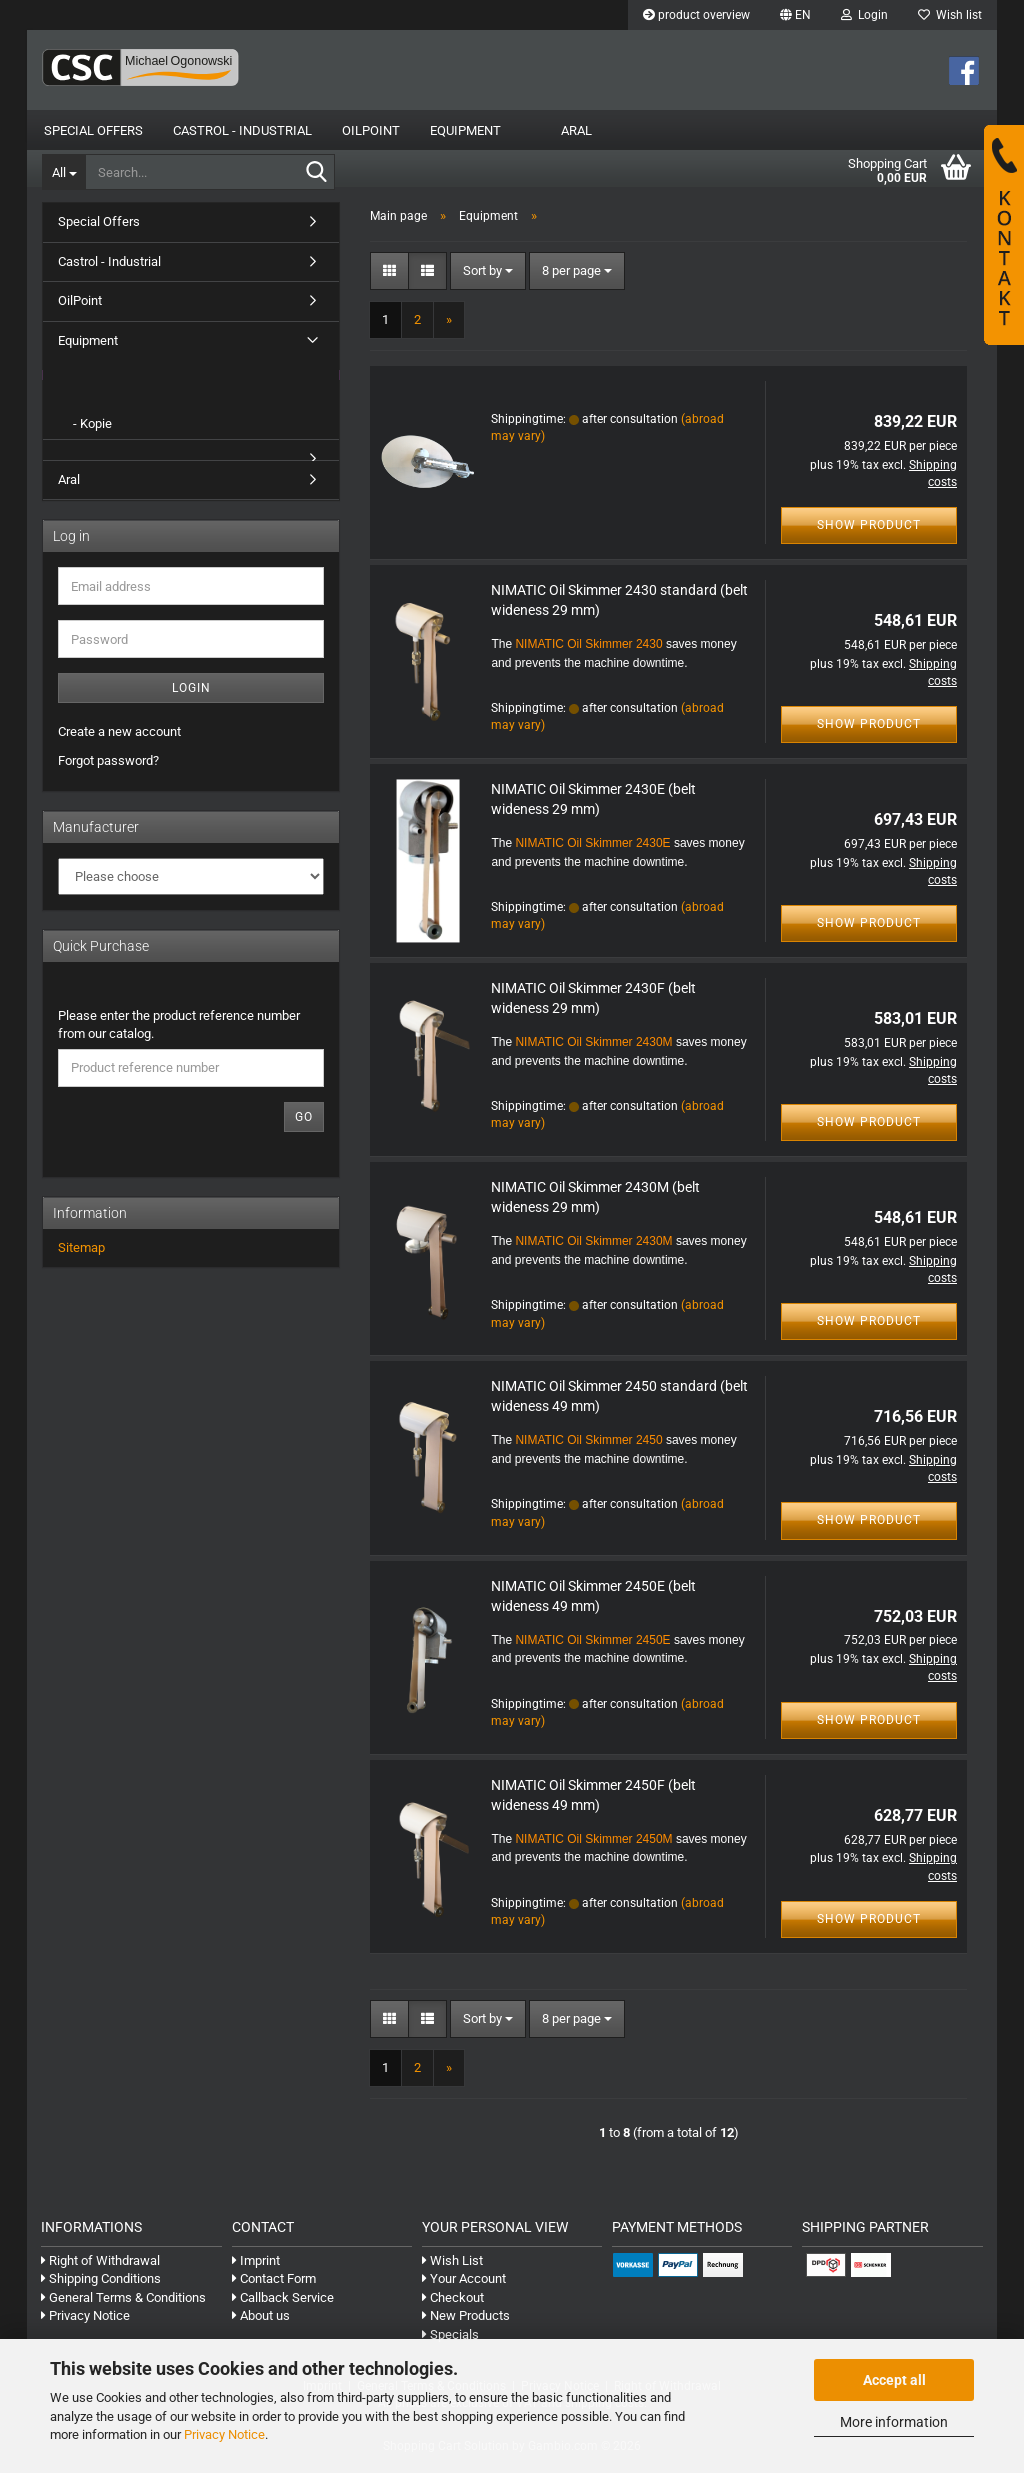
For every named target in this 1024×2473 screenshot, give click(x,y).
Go (304, 1125)
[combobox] (488, 279)
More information (894, 2422)
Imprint (256, 2268)
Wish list (950, 15)
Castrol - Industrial (242, 130)
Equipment (465, 130)
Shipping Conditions (101, 2286)
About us (261, 2323)
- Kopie (92, 431)
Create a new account (119, 739)
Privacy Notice (224, 2434)
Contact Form (274, 2286)
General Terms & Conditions (123, 2305)
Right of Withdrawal (100, 2268)
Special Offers (93, 130)
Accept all (894, 2380)
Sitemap (81, 1255)
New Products (466, 2323)
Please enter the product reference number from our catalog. (179, 1033)
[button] (795, 15)
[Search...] (63, 172)
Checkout (453, 2305)
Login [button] (864, 15)
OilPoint (371, 130)
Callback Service (283, 2305)
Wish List (452, 2268)
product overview (696, 15)
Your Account (464, 2286)
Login (191, 696)
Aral (576, 130)
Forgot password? (108, 768)
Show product (869, 533)
